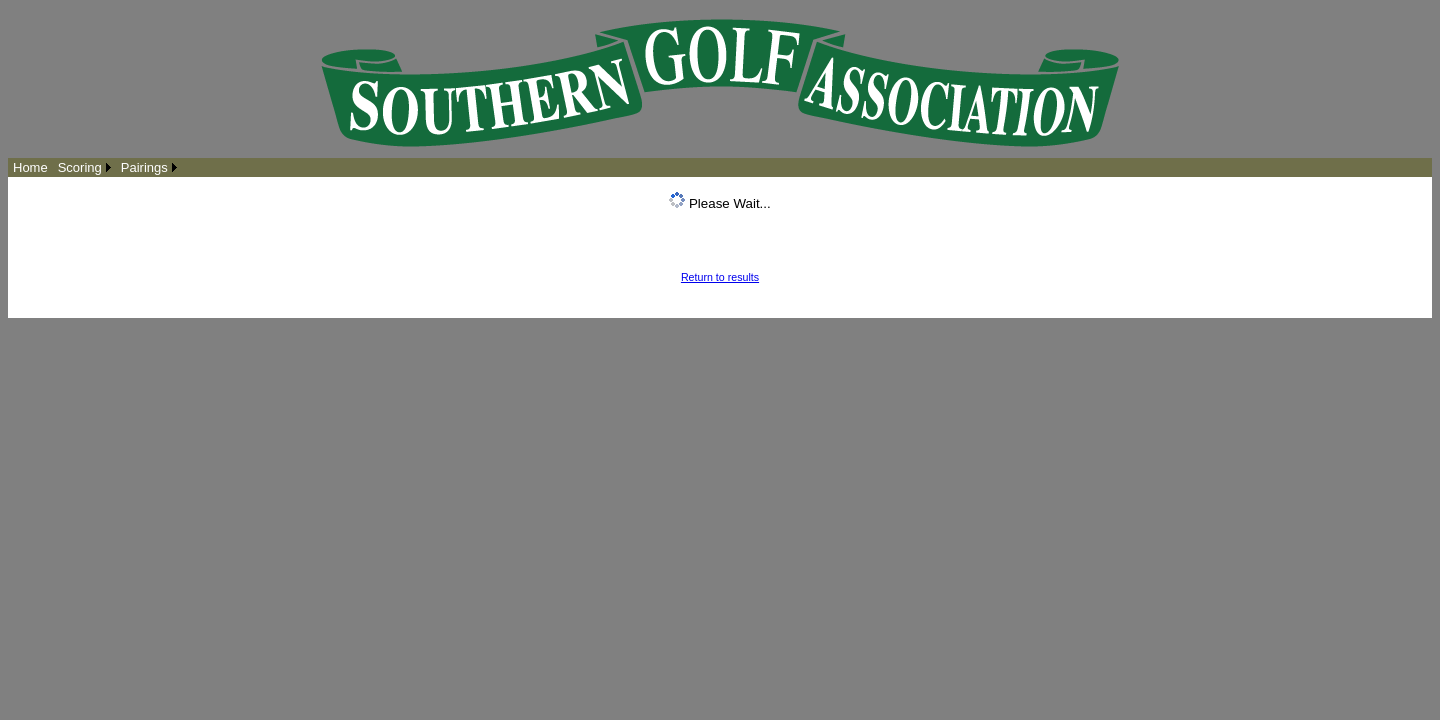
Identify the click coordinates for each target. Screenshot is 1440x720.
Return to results (720, 277)
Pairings (144, 167)
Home (30, 167)
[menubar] (95, 167)
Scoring (80, 167)
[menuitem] (30, 167)
